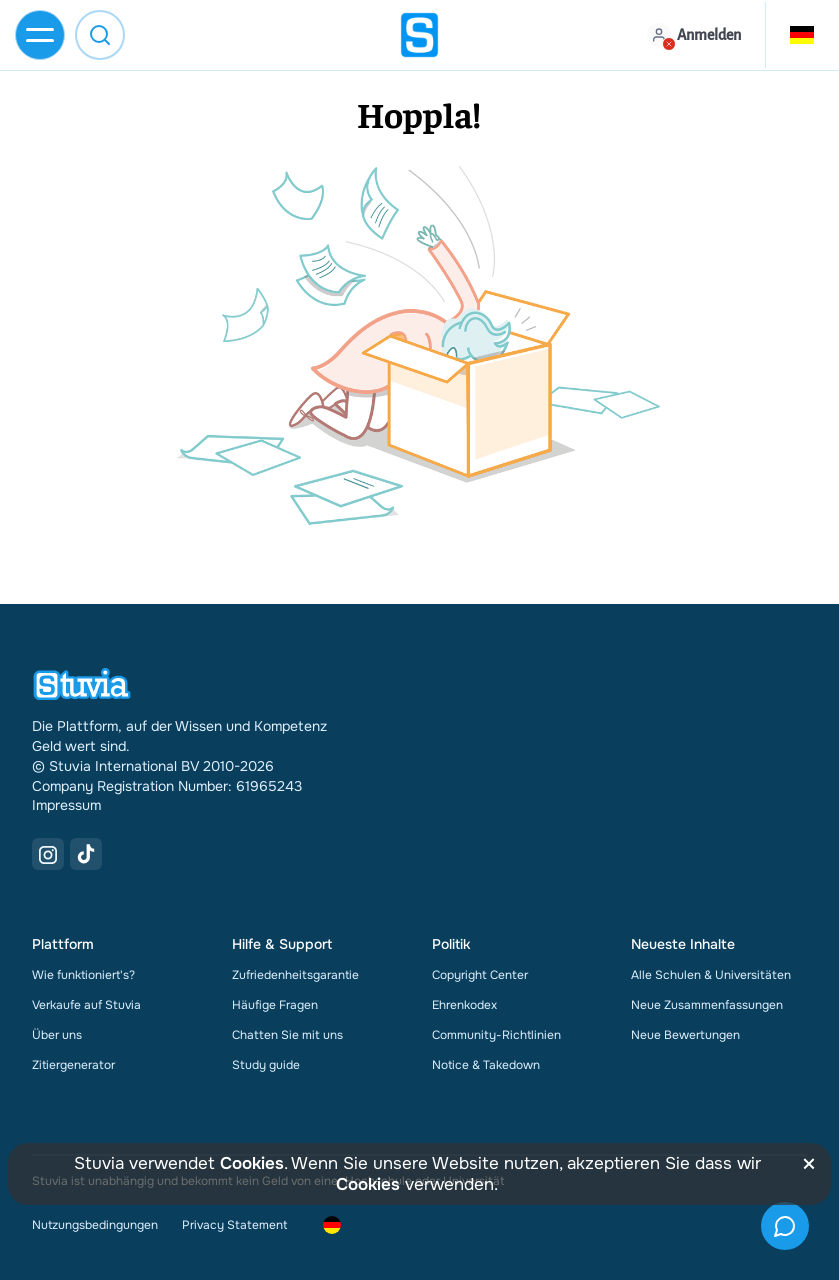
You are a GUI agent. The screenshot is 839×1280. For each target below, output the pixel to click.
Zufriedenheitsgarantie (295, 975)
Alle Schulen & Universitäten (711, 975)
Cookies (252, 1163)
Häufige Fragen (275, 1005)
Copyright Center (480, 975)
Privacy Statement (234, 1225)
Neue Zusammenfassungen (707, 1005)
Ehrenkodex (464, 1005)
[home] (420, 35)
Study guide (266, 1065)
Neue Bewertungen (685, 1035)
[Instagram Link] (48, 854)
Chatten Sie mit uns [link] (287, 1035)
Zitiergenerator (73, 1065)
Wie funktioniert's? (83, 975)
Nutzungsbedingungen (95, 1225)
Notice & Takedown (486, 1065)
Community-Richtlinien (496, 1035)
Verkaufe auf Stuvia (86, 1005)
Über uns (57, 1035)
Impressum (66, 805)
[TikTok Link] (86, 854)
